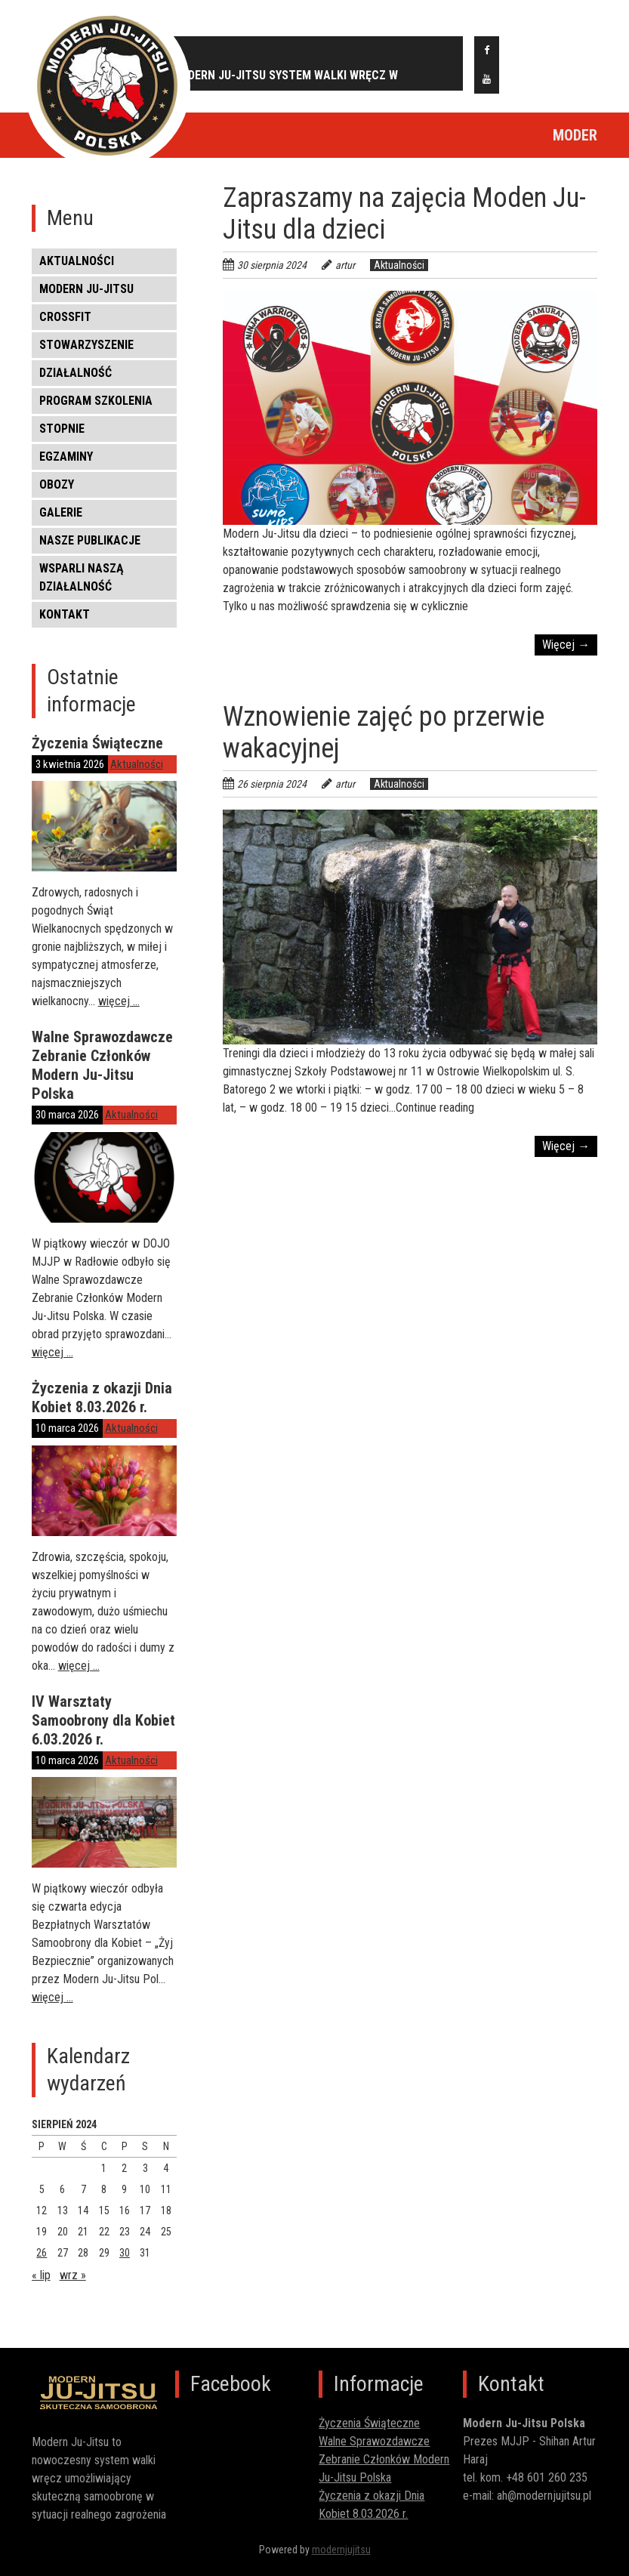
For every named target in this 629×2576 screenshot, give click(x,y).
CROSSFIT (65, 317)
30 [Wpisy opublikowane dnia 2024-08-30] (124, 2253)
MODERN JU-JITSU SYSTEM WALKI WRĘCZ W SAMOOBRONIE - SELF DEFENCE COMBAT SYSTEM (298, 79)
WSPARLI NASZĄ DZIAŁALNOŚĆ (81, 577)
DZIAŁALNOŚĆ (75, 373)
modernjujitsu (341, 2550)
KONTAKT (64, 614)
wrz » (73, 2275)
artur (345, 265)
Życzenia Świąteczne (97, 743)
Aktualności (76, 261)
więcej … (119, 1001)
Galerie (60, 512)
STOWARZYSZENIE (86, 345)
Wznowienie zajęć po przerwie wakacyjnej (383, 732)
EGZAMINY (66, 456)
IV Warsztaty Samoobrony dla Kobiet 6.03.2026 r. (103, 1720)
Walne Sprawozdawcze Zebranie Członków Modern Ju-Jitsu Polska (102, 1065)
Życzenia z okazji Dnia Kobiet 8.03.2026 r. (102, 1397)
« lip (41, 2275)
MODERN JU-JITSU (86, 289)
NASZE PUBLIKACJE (89, 540)
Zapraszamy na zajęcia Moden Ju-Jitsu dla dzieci (404, 213)
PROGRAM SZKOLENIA (96, 400)
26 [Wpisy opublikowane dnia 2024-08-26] (41, 2253)
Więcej (566, 644)
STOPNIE (62, 428)
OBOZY (56, 484)
